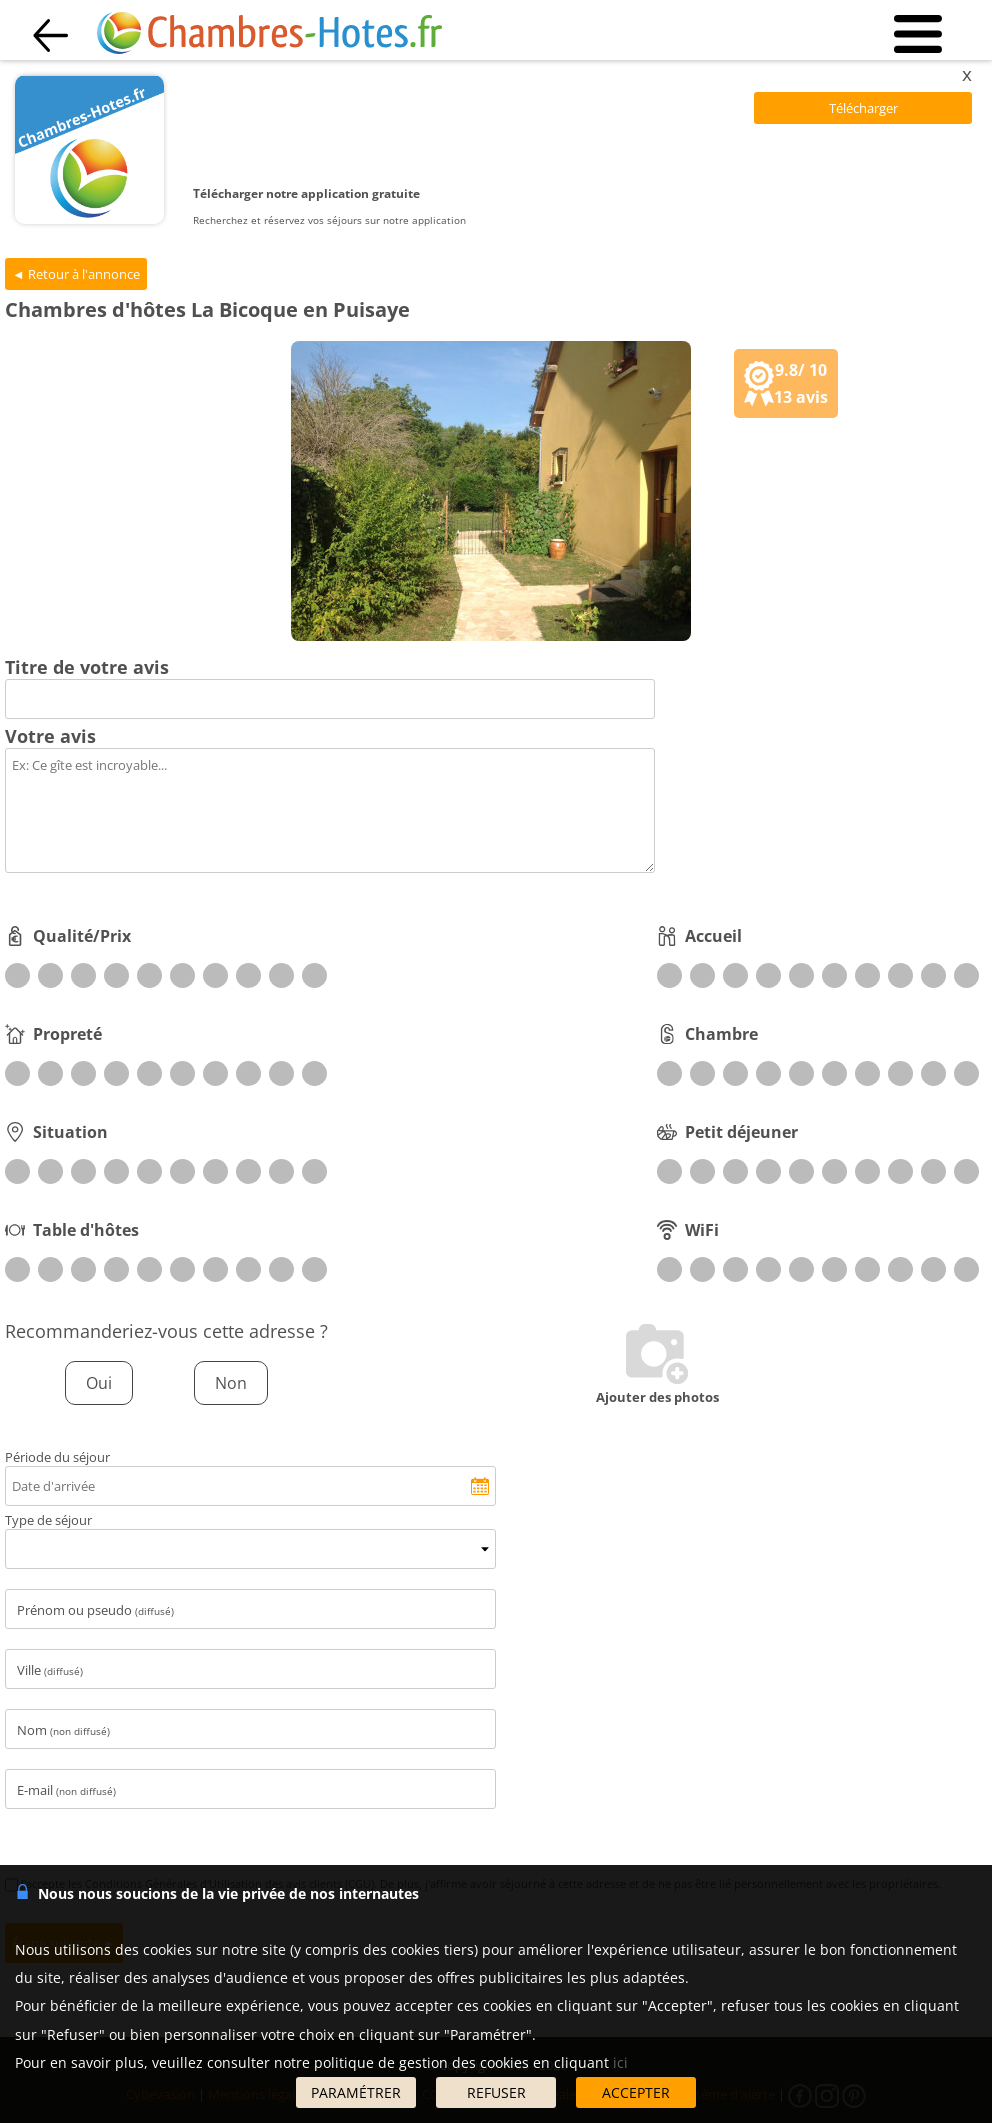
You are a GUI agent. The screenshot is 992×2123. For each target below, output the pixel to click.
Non (231, 1383)
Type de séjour (48, 1520)
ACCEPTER (636, 2092)
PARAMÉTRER (356, 2092)
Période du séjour (57, 1457)
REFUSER (496, 2092)
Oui (99, 1383)
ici (620, 2062)
